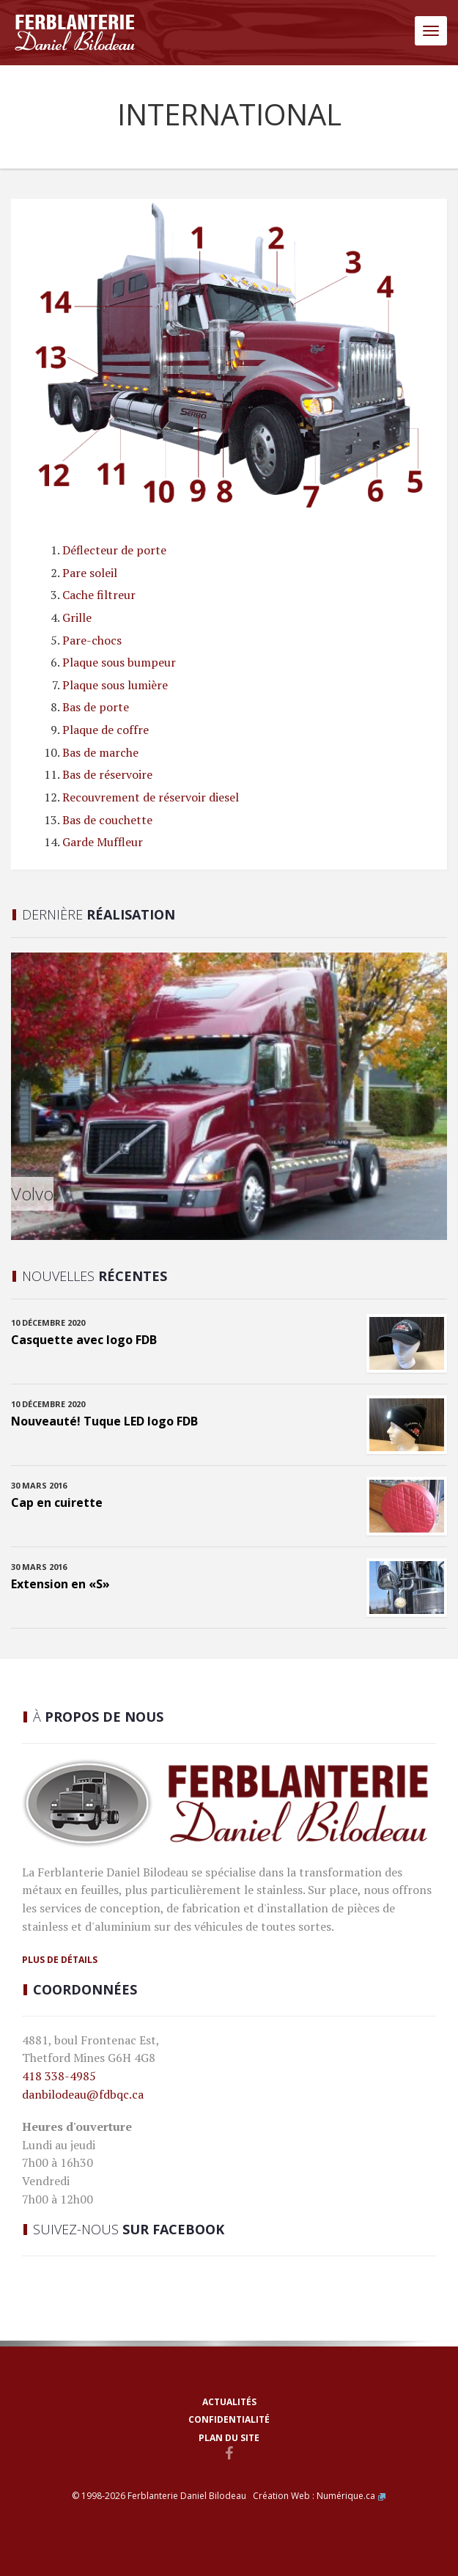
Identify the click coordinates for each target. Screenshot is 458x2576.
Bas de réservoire (107, 774)
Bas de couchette (107, 820)
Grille (77, 617)
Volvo (32, 1193)
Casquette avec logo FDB (84, 1340)
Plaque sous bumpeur (119, 662)
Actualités (229, 2402)
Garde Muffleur (102, 842)
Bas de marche (100, 752)
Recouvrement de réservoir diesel (150, 797)
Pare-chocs (92, 640)
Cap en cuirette (57, 1502)
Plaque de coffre (105, 730)
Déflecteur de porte (114, 550)
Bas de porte (95, 707)
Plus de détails (59, 1959)
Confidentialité (229, 2419)
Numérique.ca (346, 2495)
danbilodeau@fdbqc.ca (83, 2094)
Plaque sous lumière (115, 685)
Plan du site (229, 2438)
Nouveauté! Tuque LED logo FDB (104, 1421)
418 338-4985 (59, 2076)
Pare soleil (89, 573)
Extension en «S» (60, 1584)
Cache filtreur (99, 595)
